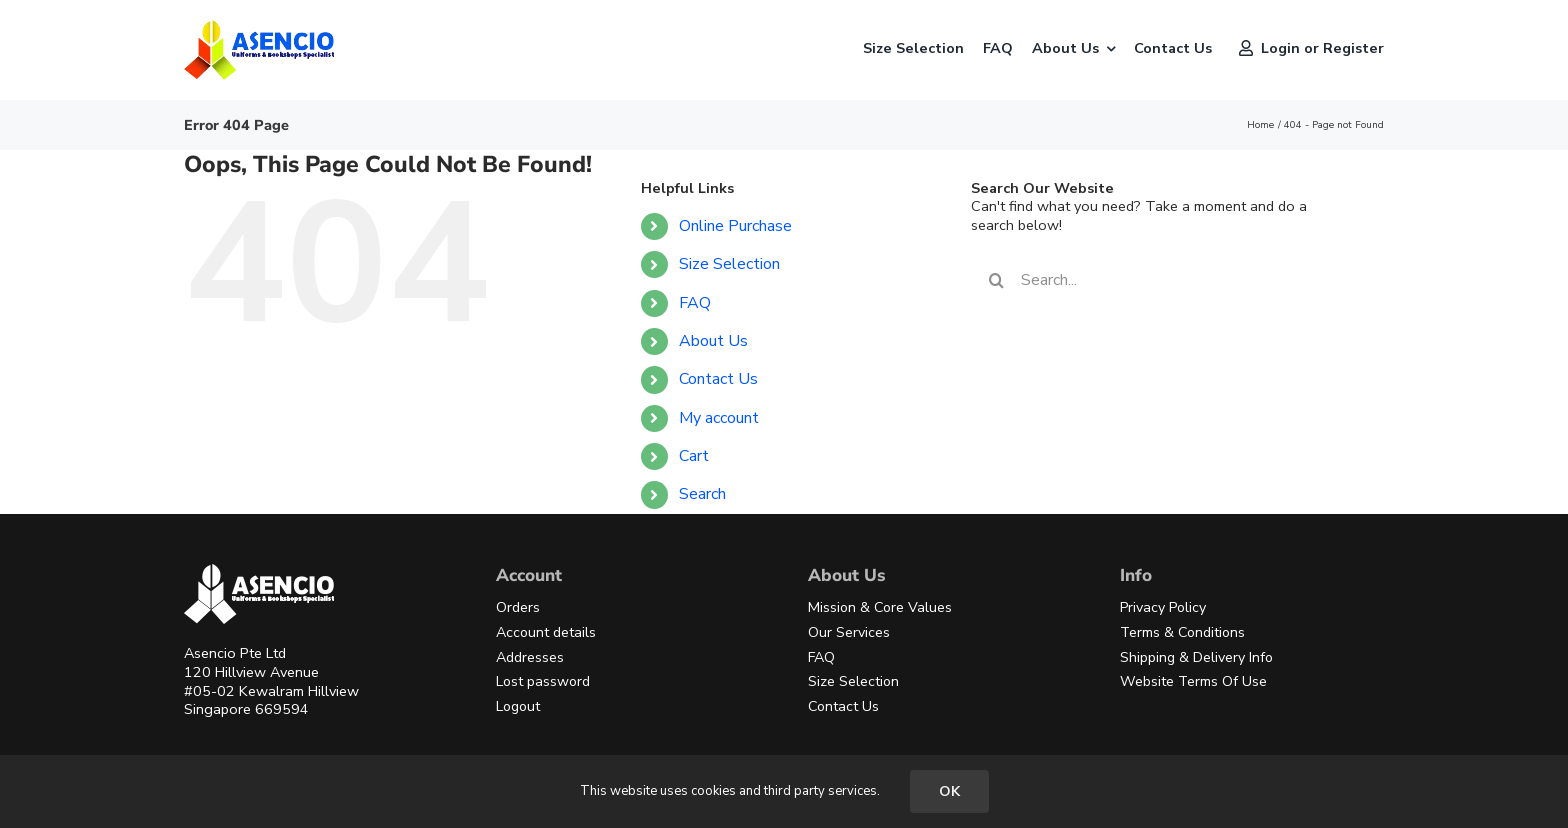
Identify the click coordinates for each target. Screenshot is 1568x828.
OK (949, 791)
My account (719, 418)
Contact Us (718, 379)
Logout (518, 706)
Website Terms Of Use (1193, 681)
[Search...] (1161, 280)
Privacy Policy (1163, 607)
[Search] (996, 280)
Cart (694, 456)
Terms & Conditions (1182, 632)
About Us (713, 341)
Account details (546, 632)
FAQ (695, 303)
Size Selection (729, 264)
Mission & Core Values (880, 607)
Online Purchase (735, 226)
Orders (518, 607)
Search (702, 494)
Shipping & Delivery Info (1196, 657)
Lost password (543, 681)
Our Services (849, 632)
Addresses (530, 657)
